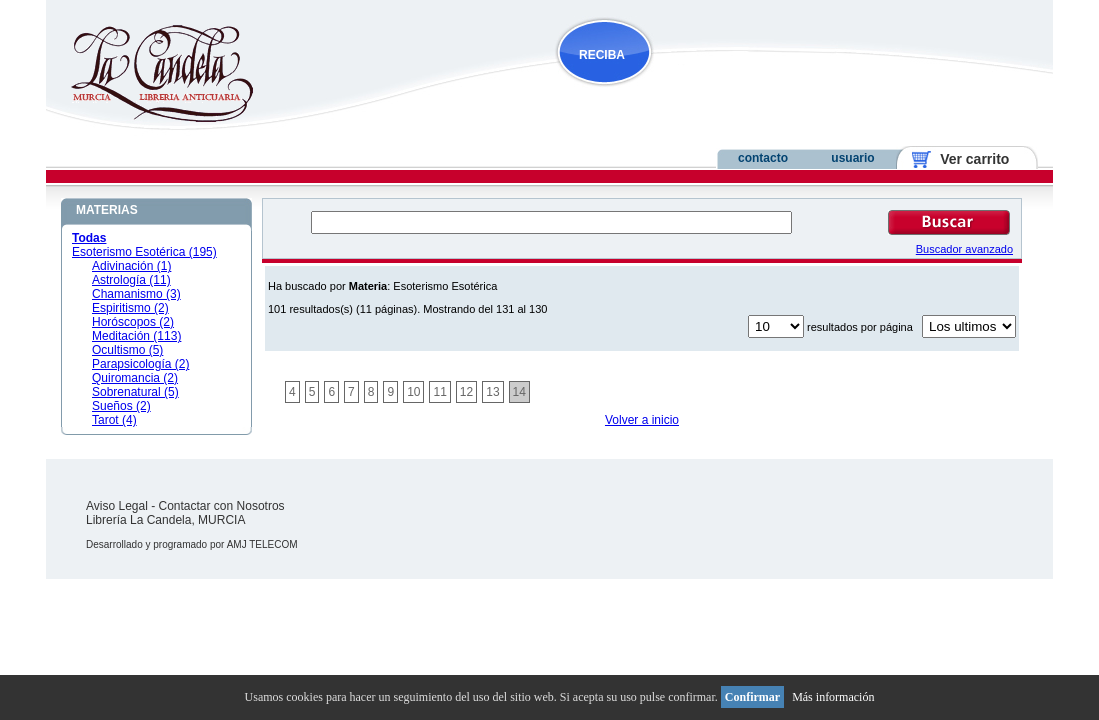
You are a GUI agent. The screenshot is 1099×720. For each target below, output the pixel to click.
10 (413, 392)
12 (466, 392)
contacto (763, 158)
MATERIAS (107, 210)
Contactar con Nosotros (222, 506)
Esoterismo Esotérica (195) (144, 252)
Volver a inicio (642, 420)
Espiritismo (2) (130, 308)
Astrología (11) (131, 280)
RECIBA (602, 55)
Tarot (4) (114, 420)
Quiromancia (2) (135, 378)
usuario (852, 158)
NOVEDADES (706, 93)
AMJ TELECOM (262, 544)
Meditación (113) (136, 336)
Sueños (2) (121, 406)
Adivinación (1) (131, 266)
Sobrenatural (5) (135, 392)
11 (439, 392)
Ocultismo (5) (127, 350)
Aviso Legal (117, 506)
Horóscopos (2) (133, 322)
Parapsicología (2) (140, 364)
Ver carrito (967, 159)
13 (492, 392)
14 (519, 392)
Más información (833, 697)
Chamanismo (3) (136, 294)
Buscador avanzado (964, 249)
